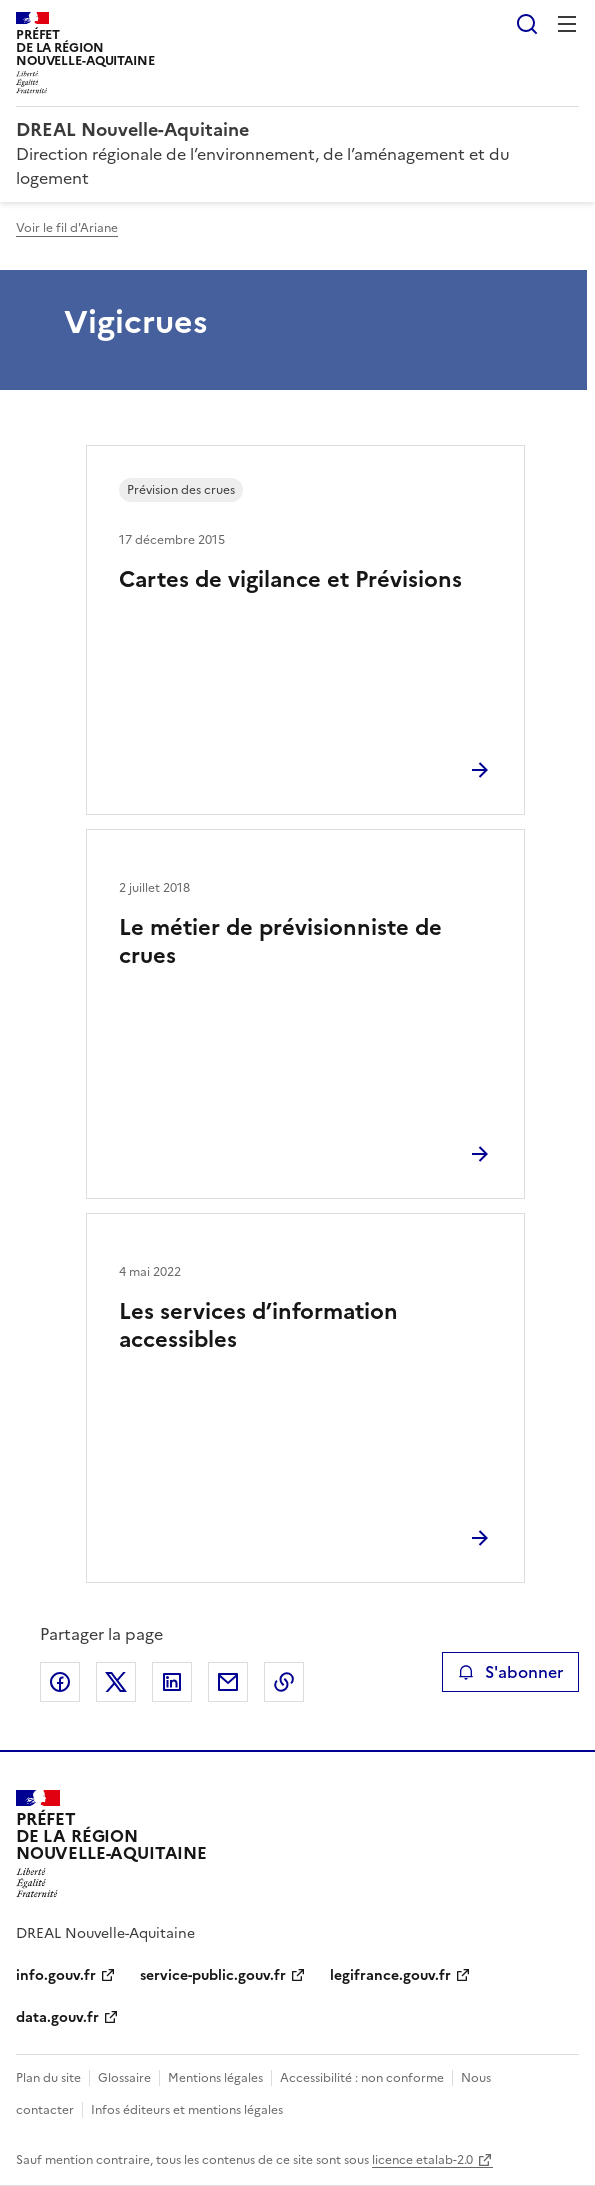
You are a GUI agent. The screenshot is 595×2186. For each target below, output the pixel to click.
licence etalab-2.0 (422, 2160)
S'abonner (510, 1672)
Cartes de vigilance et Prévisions (290, 579)
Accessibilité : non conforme (362, 2078)
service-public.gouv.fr (213, 1975)
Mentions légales (215, 2078)
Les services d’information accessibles (258, 1325)
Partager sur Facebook (60, 1682)
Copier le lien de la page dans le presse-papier (284, 1682)
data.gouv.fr (57, 2017)
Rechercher (527, 24)
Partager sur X (116, 1682)
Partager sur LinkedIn (172, 1682)
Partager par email (228, 1682)
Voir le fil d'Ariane (67, 228)
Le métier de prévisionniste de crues (280, 941)
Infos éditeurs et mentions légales (187, 2110)
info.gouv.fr (56, 1975)
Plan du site (48, 2078)
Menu (567, 24)
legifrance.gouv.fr (390, 1975)
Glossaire (124, 2078)
